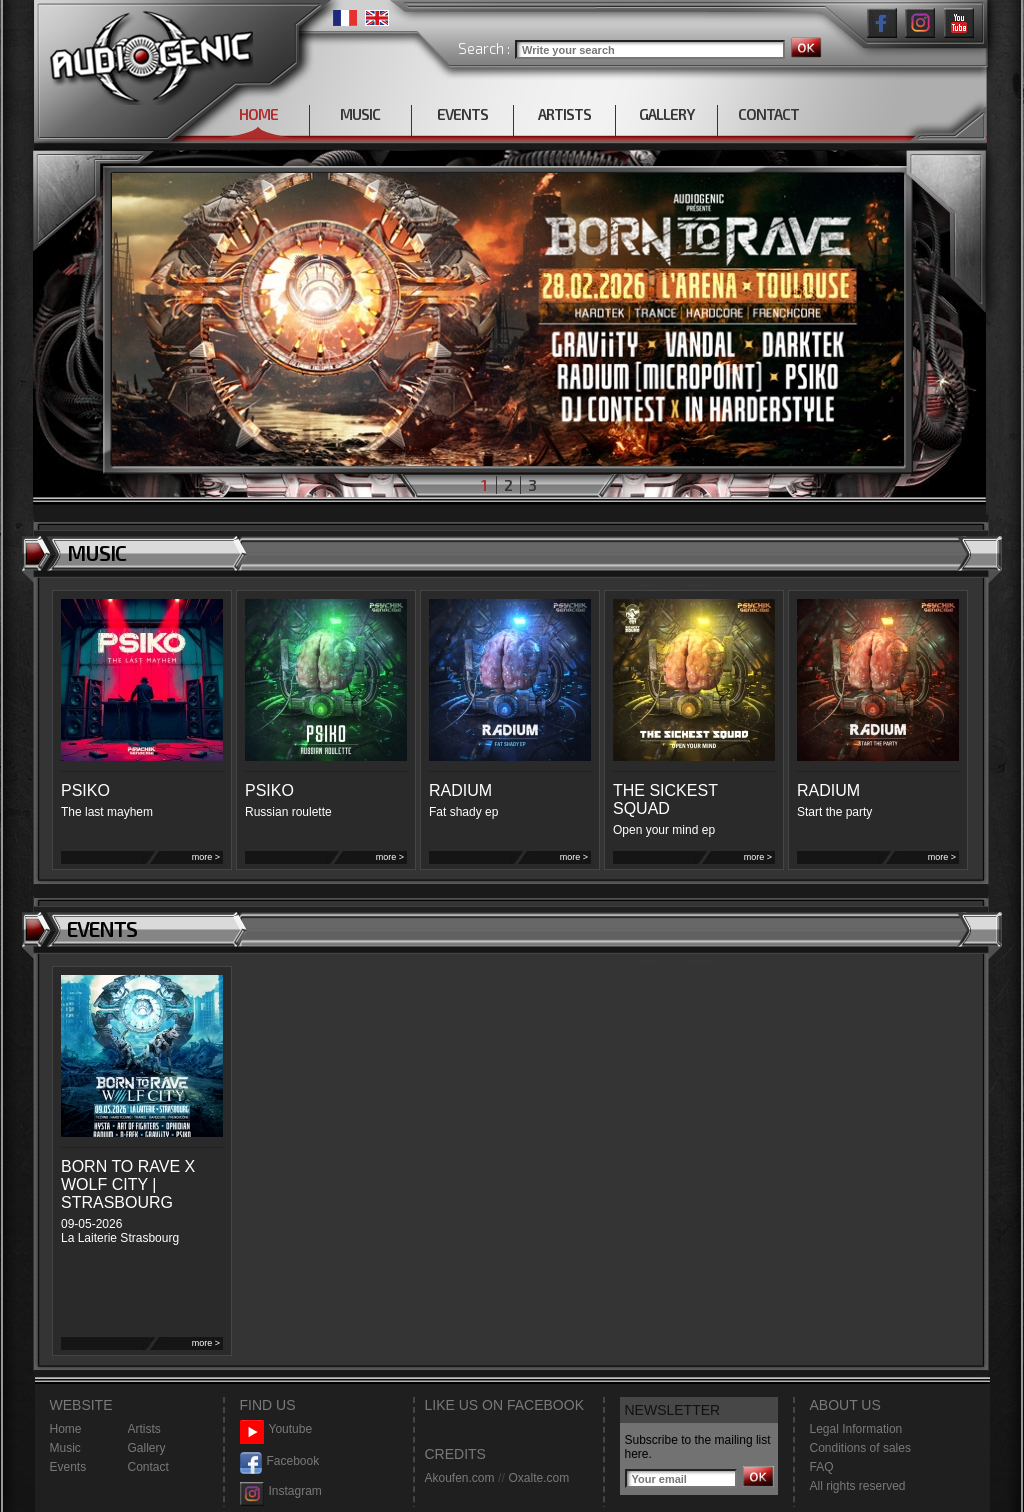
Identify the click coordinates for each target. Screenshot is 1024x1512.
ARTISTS (564, 114)
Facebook (280, 1461)
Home (66, 1429)
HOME (258, 114)
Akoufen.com (460, 1478)
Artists (144, 1429)
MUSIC (360, 114)
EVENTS (462, 114)
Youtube (276, 1429)
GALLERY (666, 114)
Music (65, 1448)
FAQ (822, 1467)
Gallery (147, 1448)
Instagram (281, 1491)
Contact (148, 1467)
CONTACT (768, 114)
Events (68, 1467)
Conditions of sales (860, 1448)
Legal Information (856, 1429)
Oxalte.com (538, 1478)
